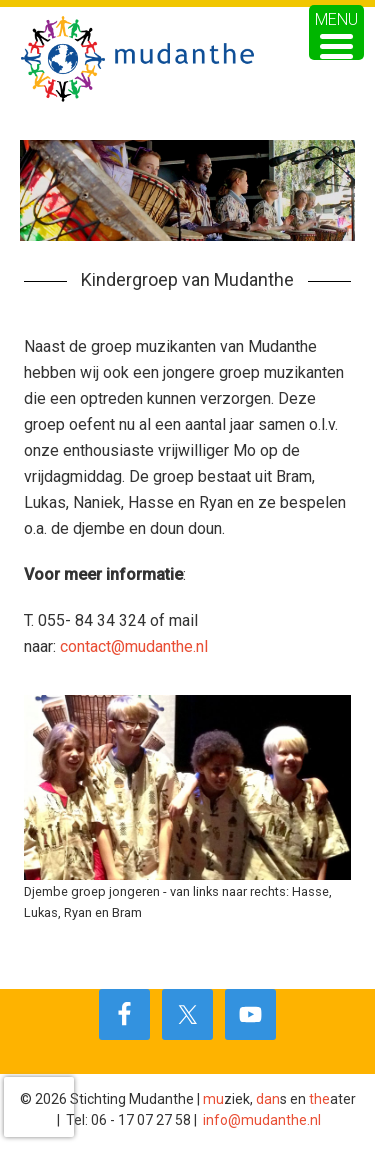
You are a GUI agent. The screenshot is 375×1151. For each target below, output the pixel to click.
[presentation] (39, 1107)
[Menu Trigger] (336, 32)
